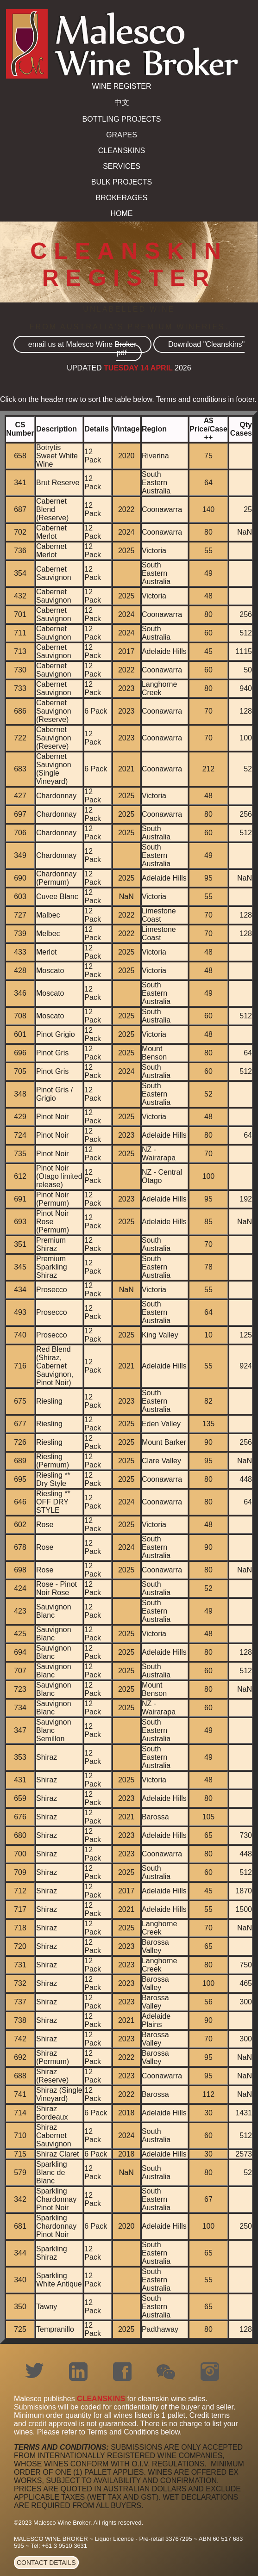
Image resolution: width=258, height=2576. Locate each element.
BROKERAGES (121, 198)
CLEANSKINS (121, 150)
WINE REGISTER (121, 86)
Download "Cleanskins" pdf (180, 348)
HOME (122, 213)
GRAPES (121, 135)
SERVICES (121, 166)
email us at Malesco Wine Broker (82, 344)
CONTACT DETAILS (46, 2562)
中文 (121, 102)
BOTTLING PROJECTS (121, 119)
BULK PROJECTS (121, 182)
